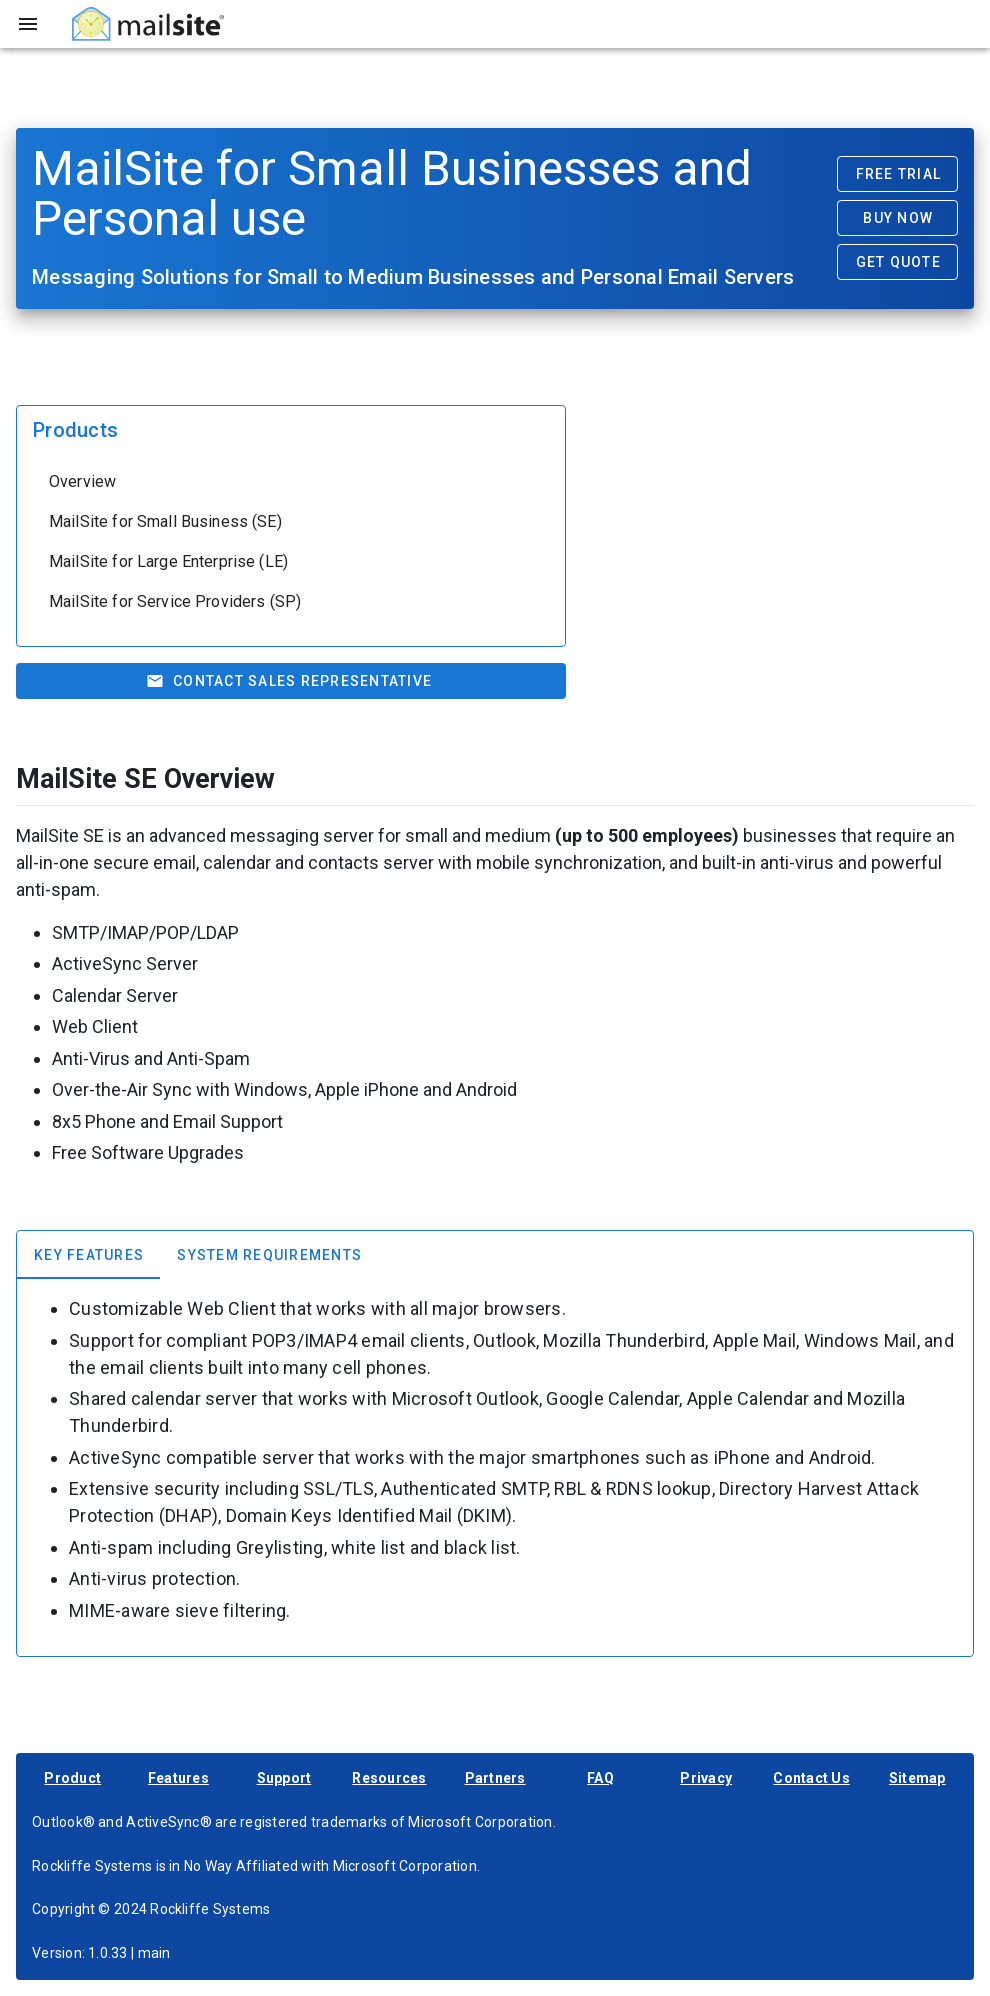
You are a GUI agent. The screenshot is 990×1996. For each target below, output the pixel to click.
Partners (495, 1778)
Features (178, 1778)
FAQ (600, 1778)
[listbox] (291, 542)
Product (72, 1778)
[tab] (88, 1255)
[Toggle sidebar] (28, 24)
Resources (389, 1778)
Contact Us (811, 1778)
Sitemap (917, 1778)
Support (284, 1778)
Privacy (706, 1778)
